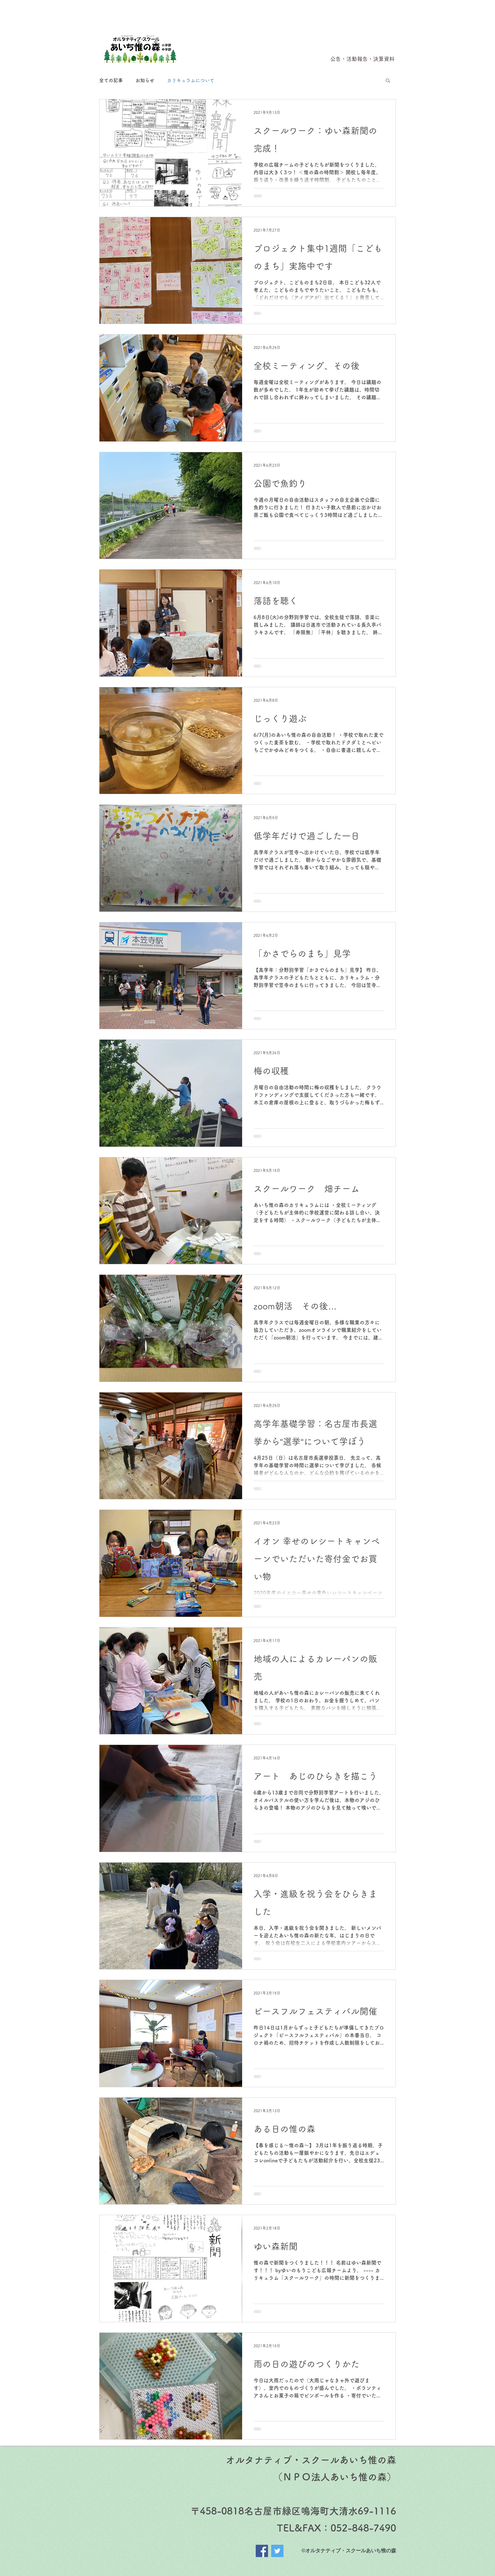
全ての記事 (111, 80)
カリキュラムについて (190, 80)
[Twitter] (277, 2551)
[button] (388, 81)
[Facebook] (262, 2551)
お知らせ (144, 80)
